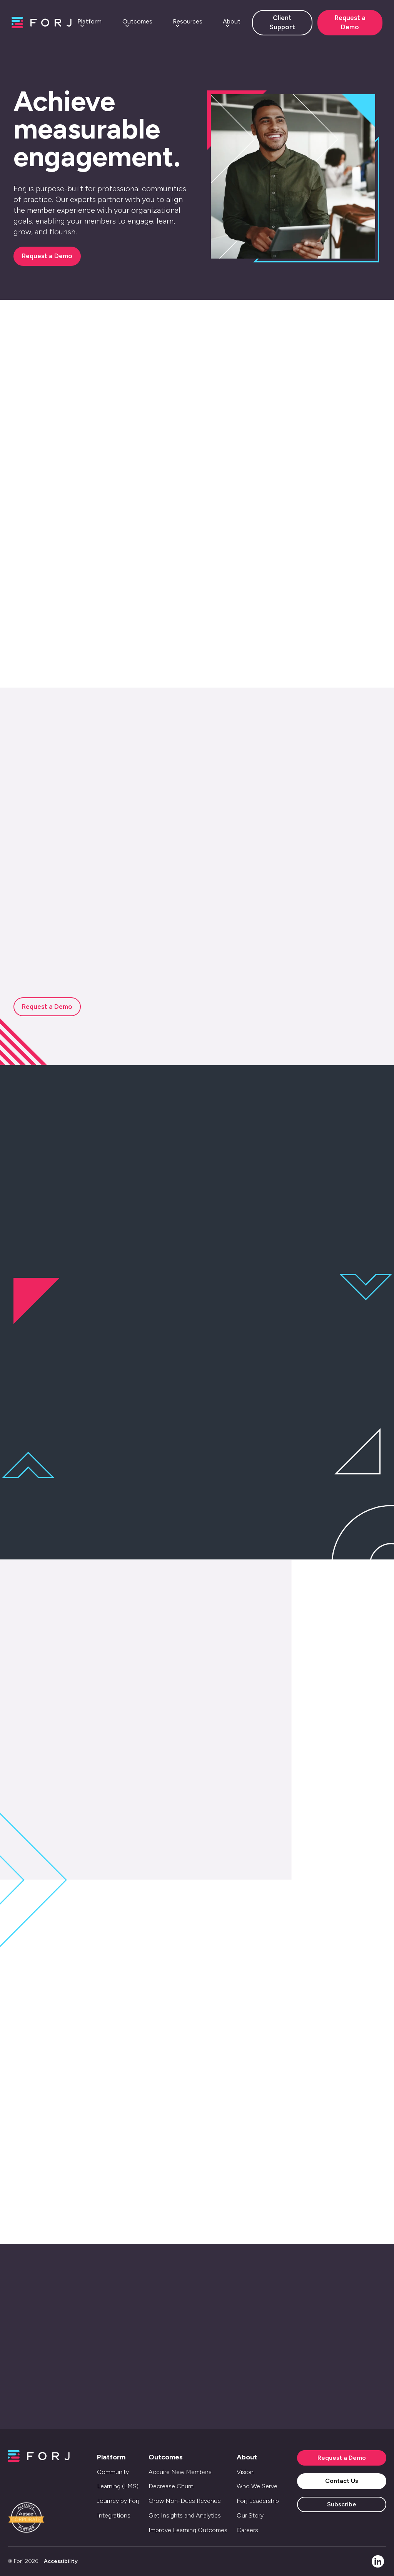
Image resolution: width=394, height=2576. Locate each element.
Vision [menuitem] (245, 2472)
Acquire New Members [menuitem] (180, 2472)
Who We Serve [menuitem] (257, 2486)
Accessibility (61, 2561)
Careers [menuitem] (247, 2530)
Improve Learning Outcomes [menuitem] (188, 2530)
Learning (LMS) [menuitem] (118, 2486)
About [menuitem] (247, 2457)
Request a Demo (350, 22)
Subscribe (341, 2504)
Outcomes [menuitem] (166, 2457)
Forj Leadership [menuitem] (258, 2500)
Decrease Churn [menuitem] (171, 2486)
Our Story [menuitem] (250, 2515)
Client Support (282, 22)
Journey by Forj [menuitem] (118, 2500)
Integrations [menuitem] (113, 2515)
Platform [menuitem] (111, 2457)
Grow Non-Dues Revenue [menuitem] (185, 2500)
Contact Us (341, 2480)
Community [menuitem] (113, 2472)
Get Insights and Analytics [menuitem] (185, 2515)
